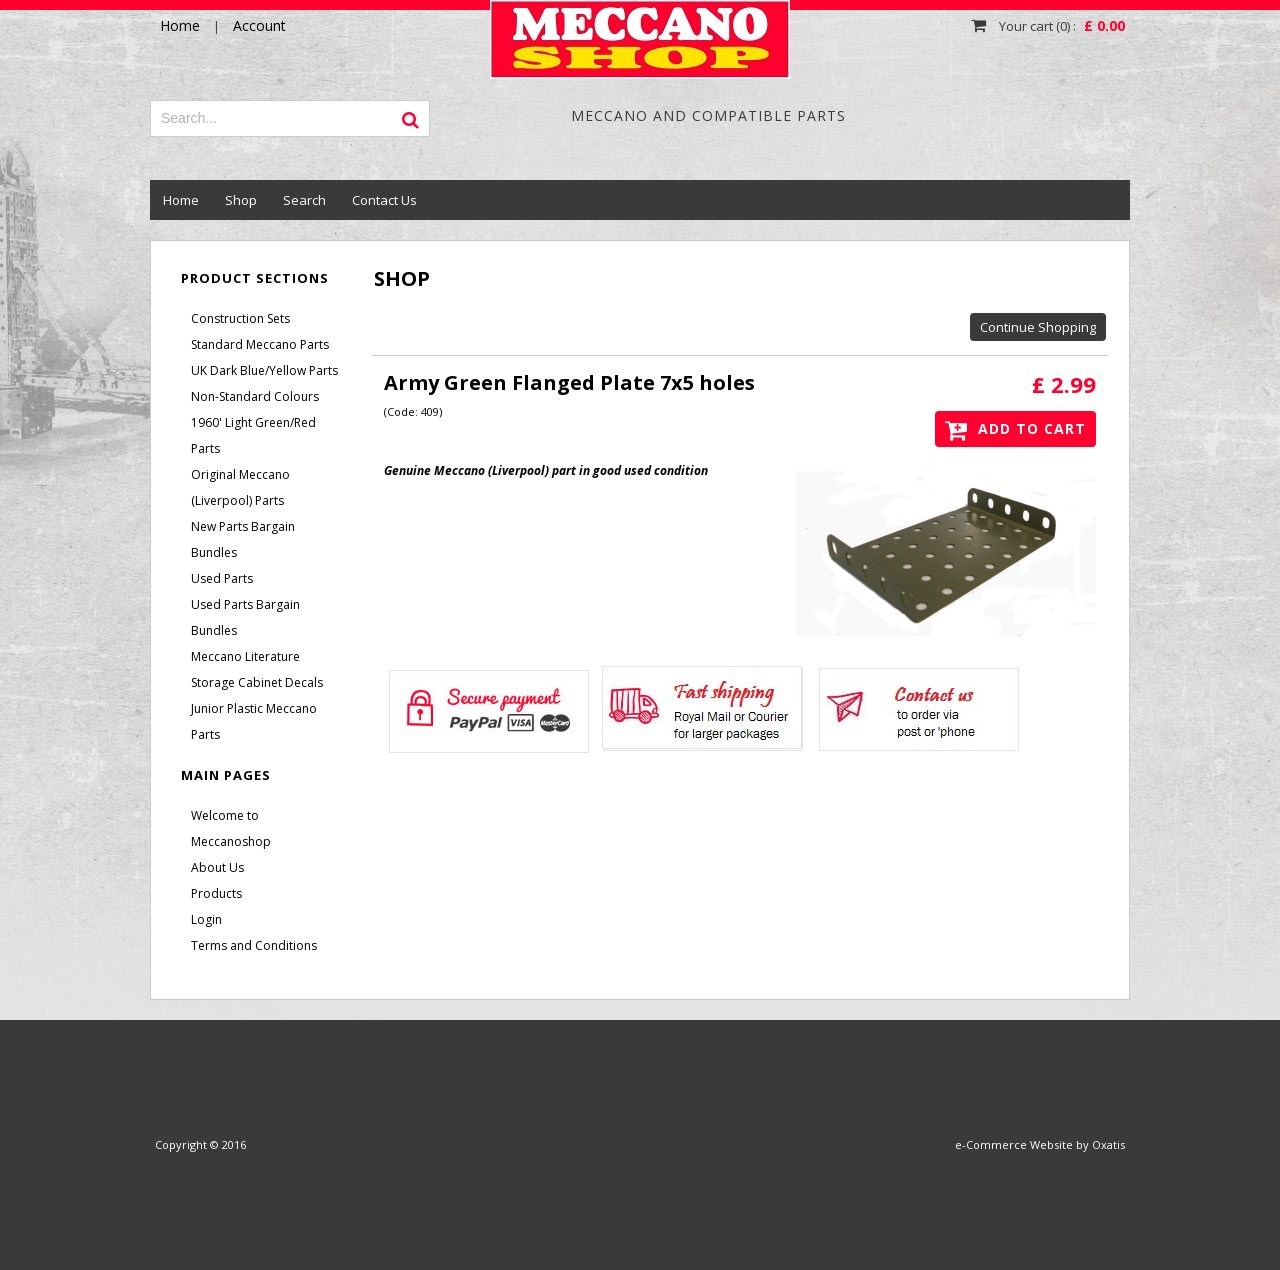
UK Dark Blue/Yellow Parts (264, 370)
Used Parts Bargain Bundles (245, 617)
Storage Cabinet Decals (257, 682)
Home (181, 200)
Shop (241, 200)
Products (216, 893)
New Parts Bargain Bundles (243, 539)
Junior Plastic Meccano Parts (254, 721)
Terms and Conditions (254, 945)
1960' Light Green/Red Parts (253, 435)
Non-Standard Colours (255, 396)
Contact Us (384, 200)
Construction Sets (240, 318)
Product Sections (255, 278)
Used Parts (222, 578)
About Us (217, 867)
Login (206, 919)
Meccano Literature (245, 656)
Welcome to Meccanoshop (231, 828)
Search (304, 200)
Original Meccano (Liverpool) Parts (240, 487)
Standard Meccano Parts (260, 344)
